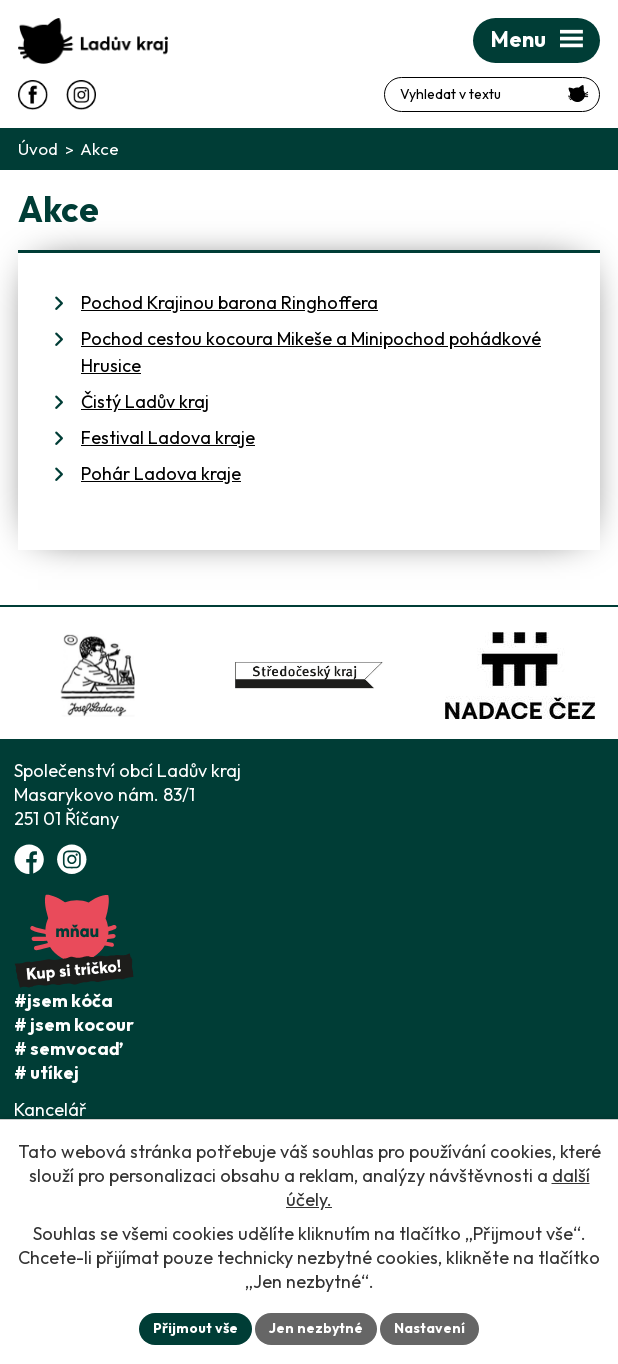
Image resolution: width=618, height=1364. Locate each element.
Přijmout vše (195, 1328)
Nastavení (429, 1328)
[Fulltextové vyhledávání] (492, 94)
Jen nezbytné (316, 1328)
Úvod (38, 148)
